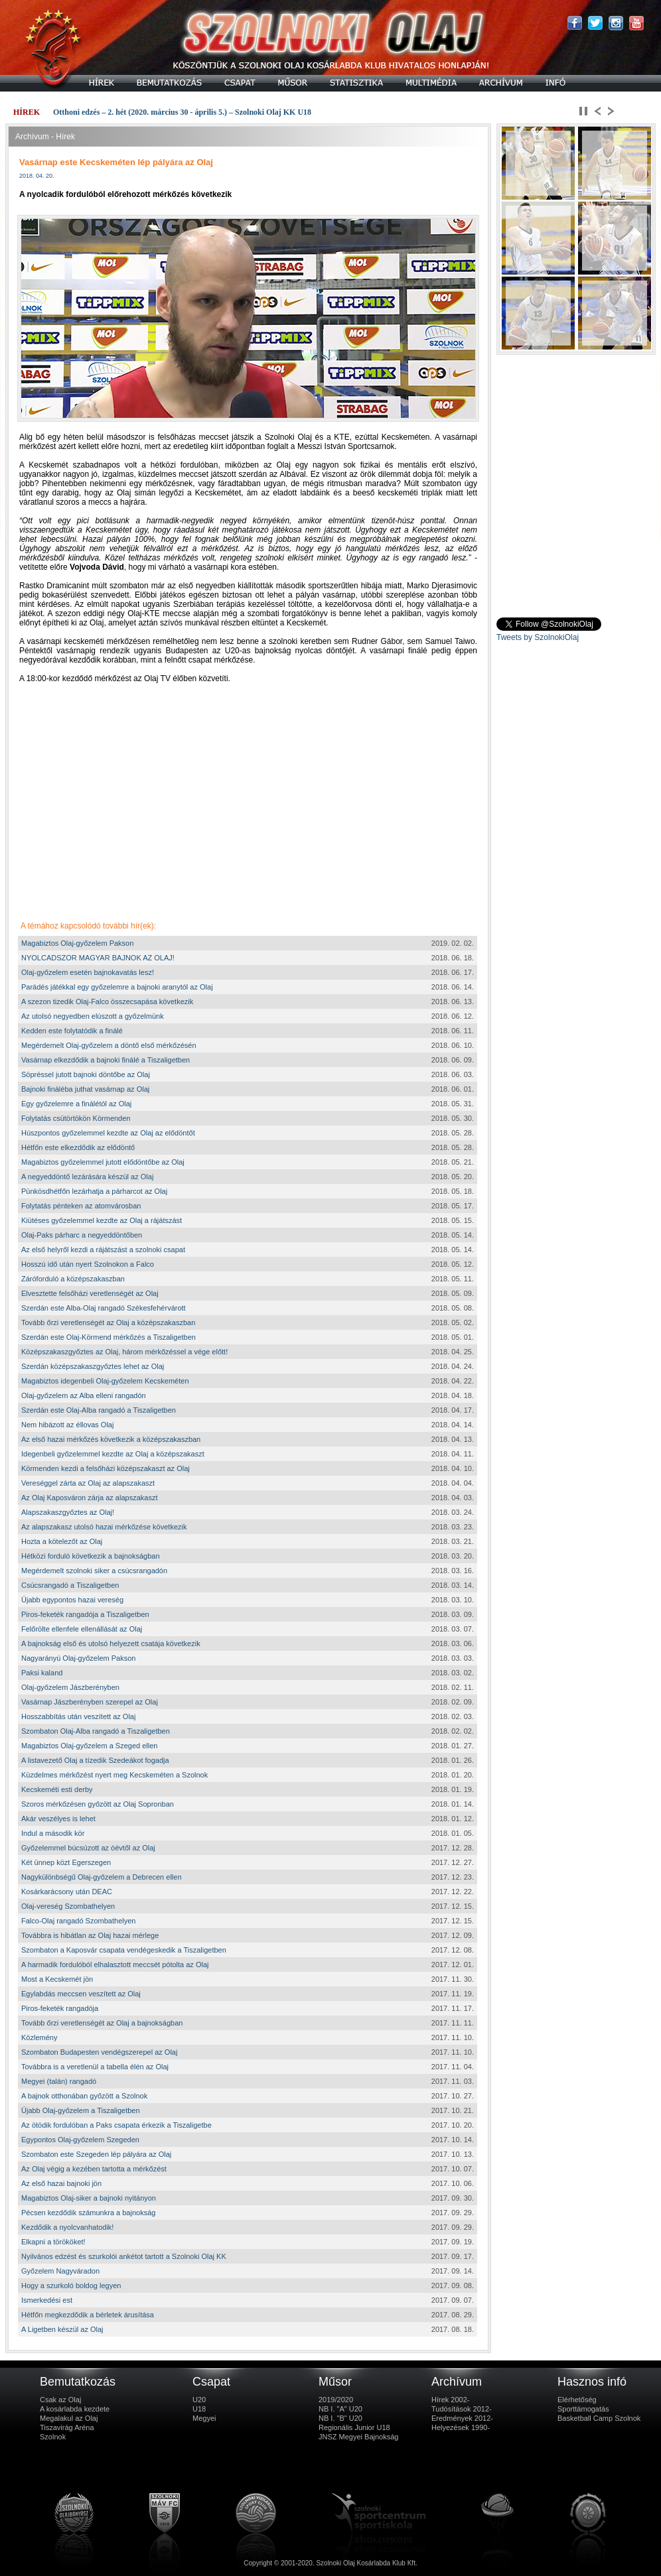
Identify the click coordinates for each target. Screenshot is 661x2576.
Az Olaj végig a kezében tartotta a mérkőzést (94, 2169)
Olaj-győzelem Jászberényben (70, 1687)
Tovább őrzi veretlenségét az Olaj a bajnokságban (102, 2023)
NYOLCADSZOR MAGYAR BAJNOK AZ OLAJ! (98, 958)
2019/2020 (336, 2400)
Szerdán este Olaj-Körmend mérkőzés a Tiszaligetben (108, 1337)
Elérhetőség (577, 2400)
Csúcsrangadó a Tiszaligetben (70, 1585)
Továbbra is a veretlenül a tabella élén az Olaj (95, 2067)
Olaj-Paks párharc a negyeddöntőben (81, 1235)
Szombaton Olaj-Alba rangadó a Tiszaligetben (95, 1731)
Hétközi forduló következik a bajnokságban (90, 1556)
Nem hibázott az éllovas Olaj (67, 1425)
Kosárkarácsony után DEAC (66, 1892)
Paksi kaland (41, 1673)
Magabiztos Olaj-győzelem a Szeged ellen (89, 1746)
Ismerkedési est (46, 2300)
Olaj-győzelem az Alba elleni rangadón (83, 1395)
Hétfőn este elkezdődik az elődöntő (78, 1147)
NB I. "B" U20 (340, 2418)
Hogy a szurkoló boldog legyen (71, 2285)
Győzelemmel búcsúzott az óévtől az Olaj (88, 1848)
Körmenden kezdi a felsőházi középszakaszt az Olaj (105, 1468)
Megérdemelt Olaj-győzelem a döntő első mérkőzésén (108, 1045)
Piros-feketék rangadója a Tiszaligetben (85, 1614)
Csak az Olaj (60, 2400)
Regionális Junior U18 (354, 2427)
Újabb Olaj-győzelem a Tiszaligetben (80, 2110)
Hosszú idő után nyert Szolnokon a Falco (87, 1264)
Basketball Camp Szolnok (598, 2418)
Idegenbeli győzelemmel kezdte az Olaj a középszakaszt (112, 1454)
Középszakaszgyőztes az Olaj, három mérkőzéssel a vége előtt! (124, 1352)
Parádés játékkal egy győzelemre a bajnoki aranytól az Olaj (117, 987)
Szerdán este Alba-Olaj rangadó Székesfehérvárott (103, 1308)
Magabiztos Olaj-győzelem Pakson (77, 943)
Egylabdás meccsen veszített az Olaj (81, 1994)
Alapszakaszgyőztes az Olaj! (67, 1512)
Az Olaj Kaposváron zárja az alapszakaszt (89, 1498)
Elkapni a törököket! (53, 2242)
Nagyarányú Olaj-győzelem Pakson (78, 1658)
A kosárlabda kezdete (75, 2409)
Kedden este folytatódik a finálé (72, 1031)
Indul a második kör (52, 1833)
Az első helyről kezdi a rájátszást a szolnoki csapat (103, 1250)
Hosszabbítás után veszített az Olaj (78, 1716)
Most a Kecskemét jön (57, 1979)
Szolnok (53, 2437)
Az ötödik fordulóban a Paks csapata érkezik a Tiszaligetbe (116, 2125)
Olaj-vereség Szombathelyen (68, 1906)
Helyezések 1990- (460, 2427)
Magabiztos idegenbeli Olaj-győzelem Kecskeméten (105, 1381)
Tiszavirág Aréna (67, 2427)
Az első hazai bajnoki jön (61, 2183)
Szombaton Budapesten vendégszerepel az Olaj (99, 2052)
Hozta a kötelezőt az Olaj (61, 1541)
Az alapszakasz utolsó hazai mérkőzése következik (103, 1527)
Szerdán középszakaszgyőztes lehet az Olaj (92, 1366)
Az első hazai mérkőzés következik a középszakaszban (110, 1439)
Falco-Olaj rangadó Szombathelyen (78, 1921)
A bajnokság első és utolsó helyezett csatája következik (110, 1643)
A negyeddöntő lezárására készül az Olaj (87, 1177)
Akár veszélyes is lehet (58, 1819)
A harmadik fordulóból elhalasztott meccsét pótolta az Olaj (114, 1964)
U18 (199, 2409)
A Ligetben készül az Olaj (62, 2329)
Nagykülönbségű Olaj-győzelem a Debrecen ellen (101, 1877)
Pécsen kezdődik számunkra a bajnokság (88, 2213)
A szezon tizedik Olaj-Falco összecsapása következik (107, 1001)
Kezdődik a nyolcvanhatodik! (67, 2227)
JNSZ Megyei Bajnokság (358, 2437)
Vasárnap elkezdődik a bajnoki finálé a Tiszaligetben (105, 1060)
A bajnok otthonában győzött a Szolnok (84, 2096)
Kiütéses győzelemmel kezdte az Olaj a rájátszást (101, 1220)
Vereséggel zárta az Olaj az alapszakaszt (88, 1483)
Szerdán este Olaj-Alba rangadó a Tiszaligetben (98, 1410)
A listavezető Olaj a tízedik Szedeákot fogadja (95, 1760)
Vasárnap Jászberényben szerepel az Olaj (89, 1702)
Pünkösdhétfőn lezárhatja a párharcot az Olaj (94, 1191)
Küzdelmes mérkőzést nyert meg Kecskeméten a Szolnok (114, 1775)
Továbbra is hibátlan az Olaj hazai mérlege (90, 1935)
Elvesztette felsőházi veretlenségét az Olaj (90, 1293)
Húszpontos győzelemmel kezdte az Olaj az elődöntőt (108, 1133)
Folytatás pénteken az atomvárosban (81, 1206)
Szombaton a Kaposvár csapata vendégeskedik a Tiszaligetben (123, 1950)
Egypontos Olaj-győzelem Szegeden (80, 2140)
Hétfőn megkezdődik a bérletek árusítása (87, 2315)
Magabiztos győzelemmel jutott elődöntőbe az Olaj (102, 1162)
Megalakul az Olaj (69, 2418)
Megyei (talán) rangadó (58, 2081)
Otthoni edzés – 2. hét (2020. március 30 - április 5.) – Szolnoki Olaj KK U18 (182, 112)
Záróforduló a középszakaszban (73, 1279)
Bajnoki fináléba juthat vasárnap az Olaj (85, 1089)
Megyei (204, 2418)
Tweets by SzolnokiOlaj (537, 637)
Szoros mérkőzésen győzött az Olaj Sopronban (97, 1804)
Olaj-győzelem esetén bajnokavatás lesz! (87, 972)
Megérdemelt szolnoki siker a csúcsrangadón (94, 1571)
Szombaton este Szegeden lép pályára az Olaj (96, 2154)
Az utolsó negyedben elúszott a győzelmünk (92, 1016)
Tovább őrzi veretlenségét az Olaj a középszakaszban (108, 1322)
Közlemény (39, 2037)
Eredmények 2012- (462, 2418)
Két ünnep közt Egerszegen (66, 1862)
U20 (199, 2400)
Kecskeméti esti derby (57, 1789)
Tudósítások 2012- (461, 2409)
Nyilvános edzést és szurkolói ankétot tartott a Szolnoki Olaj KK (123, 2256)
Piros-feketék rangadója (59, 2008)
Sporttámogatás (583, 2409)
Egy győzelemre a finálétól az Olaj (76, 1104)
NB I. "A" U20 (340, 2409)
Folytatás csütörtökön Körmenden (75, 1118)
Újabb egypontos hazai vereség (72, 1600)
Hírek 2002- (450, 2400)
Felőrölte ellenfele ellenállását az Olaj (81, 1629)
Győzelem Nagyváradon (60, 2271)
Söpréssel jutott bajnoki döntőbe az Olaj (85, 1074)
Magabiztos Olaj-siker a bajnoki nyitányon (88, 2198)
